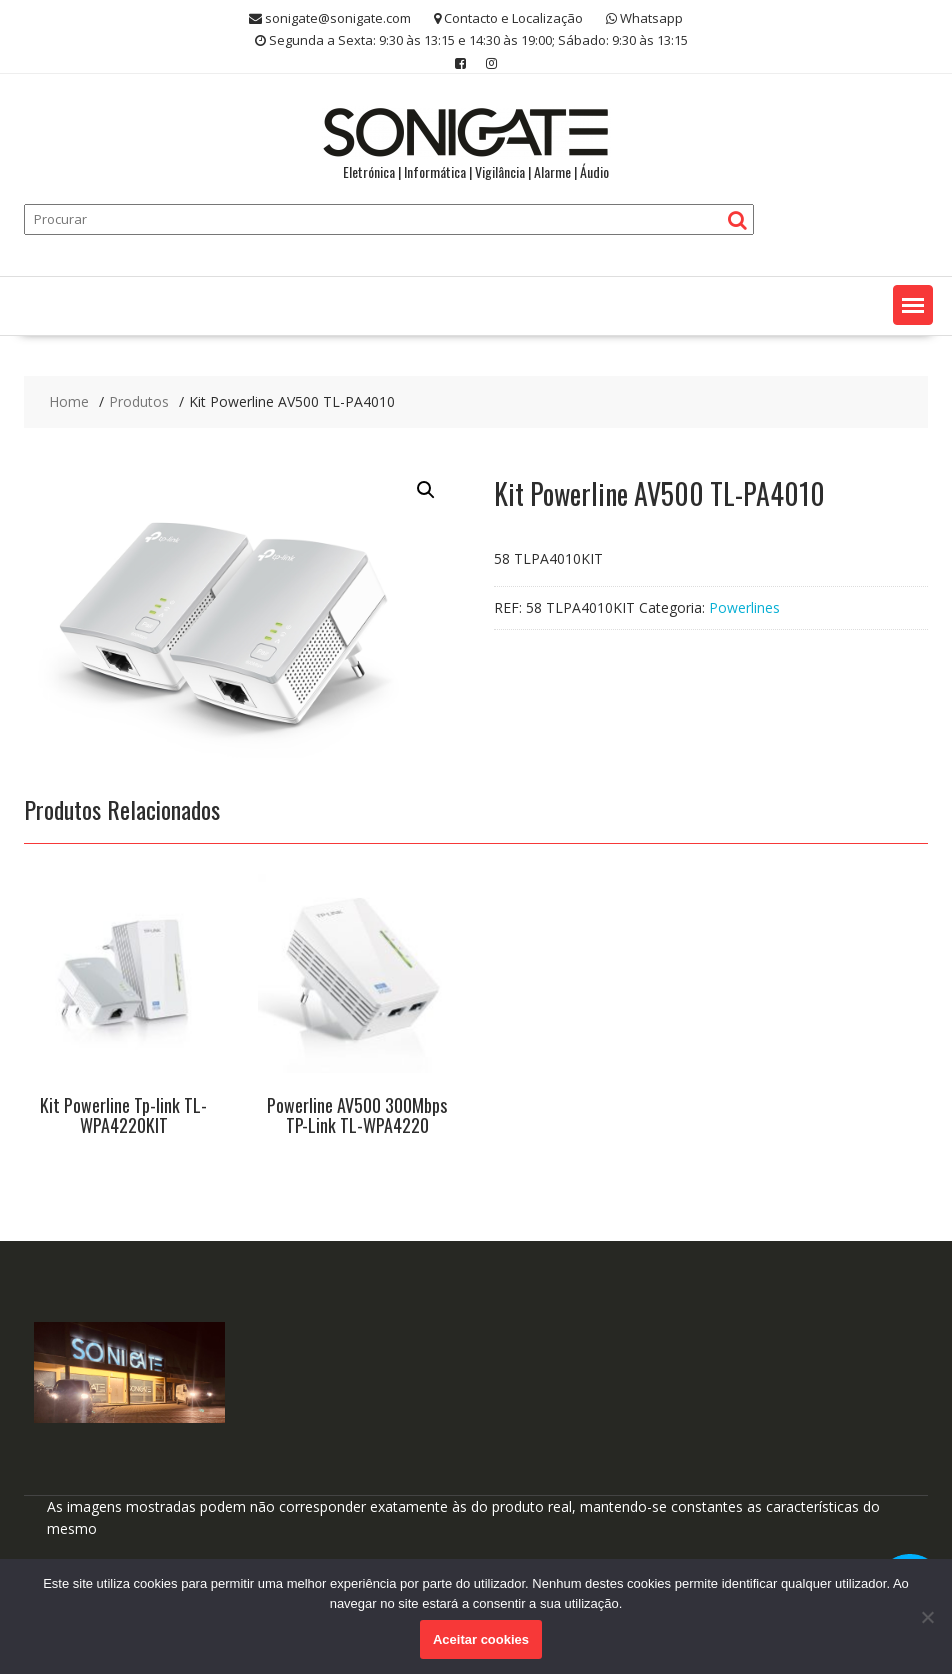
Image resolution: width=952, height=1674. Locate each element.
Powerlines (744, 607)
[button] (913, 305)
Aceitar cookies (481, 1639)
